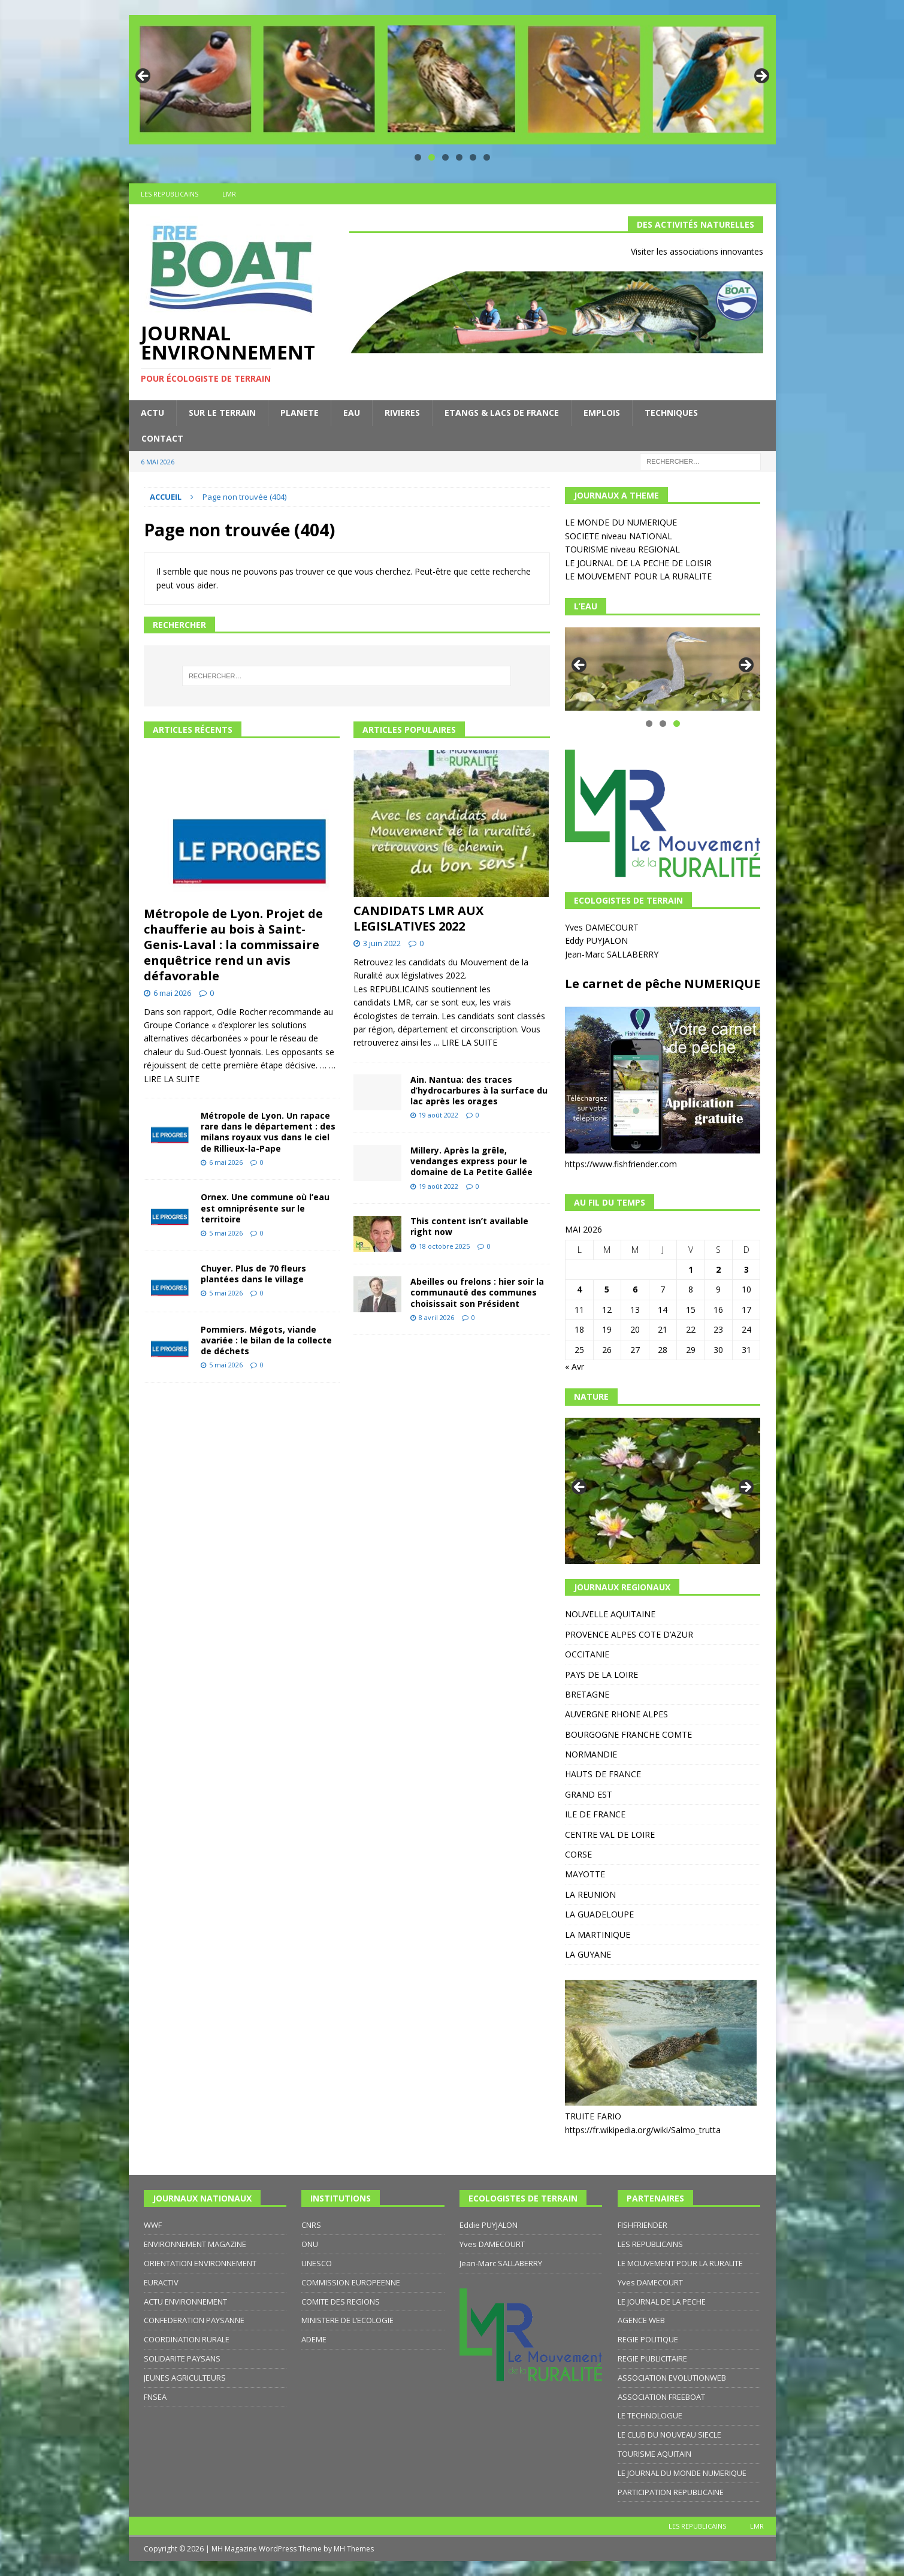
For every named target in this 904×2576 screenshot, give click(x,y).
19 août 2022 (438, 1114)
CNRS (311, 2224)
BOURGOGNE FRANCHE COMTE (628, 1734)
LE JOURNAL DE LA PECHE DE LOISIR (638, 563)
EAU (351, 412)
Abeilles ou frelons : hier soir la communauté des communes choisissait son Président (477, 1292)
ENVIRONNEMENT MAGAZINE (195, 2244)
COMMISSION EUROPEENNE (350, 2282)
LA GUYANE (588, 1954)
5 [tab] (473, 157)
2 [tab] (431, 157)
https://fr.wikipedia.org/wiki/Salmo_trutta (643, 2130)
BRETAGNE (587, 1694)
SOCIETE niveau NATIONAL (618, 536)
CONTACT (162, 438)
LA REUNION (590, 1894)
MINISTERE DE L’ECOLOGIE (347, 2320)
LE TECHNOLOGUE (650, 2415)
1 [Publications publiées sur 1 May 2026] (690, 1269)
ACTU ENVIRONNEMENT (185, 2301)
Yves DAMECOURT (603, 927)
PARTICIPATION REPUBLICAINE (671, 2492)
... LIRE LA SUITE (465, 1042)
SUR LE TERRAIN (222, 412)
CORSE (578, 1854)
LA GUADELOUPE (599, 1914)
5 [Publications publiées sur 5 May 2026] (606, 1289)
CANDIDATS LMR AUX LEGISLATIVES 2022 (418, 918)
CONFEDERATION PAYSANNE (194, 2320)
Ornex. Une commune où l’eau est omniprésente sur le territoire (265, 1207)
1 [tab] (418, 157)
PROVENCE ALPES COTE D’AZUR (629, 1634)
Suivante (761, 77)
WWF (153, 2224)
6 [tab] (486, 157)
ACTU (152, 412)
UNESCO (316, 2263)
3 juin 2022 (382, 943)
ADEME (313, 2339)
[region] (452, 79)
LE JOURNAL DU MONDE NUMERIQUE (682, 2473)
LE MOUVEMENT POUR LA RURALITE (638, 576)
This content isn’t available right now (469, 1226)
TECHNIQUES (671, 412)
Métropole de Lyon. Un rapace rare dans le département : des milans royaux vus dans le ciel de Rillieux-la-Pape (268, 1132)
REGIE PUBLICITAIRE (652, 2358)
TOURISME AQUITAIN (654, 2453)
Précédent (144, 77)
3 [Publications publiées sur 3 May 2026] (746, 1269)
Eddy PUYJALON (597, 940)
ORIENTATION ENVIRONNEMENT (200, 2263)
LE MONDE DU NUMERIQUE (621, 522)
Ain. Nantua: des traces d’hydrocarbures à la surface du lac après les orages (479, 1090)
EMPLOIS (601, 412)
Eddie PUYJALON (488, 2224)
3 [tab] (445, 157)
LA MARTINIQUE (597, 1934)
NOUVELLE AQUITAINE (610, 1614)
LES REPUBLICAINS (169, 193)
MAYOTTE (585, 1874)
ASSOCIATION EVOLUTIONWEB (672, 2377)
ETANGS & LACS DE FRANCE (502, 412)
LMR (229, 193)
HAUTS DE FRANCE (603, 1774)
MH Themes (354, 2549)
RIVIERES (402, 412)
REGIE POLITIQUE (648, 2339)
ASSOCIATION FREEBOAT (661, 2396)
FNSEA (155, 2396)
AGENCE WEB (641, 2320)
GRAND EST (588, 1794)
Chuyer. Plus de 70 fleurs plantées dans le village (253, 1274)
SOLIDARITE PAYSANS (182, 2358)
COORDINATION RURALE (186, 2339)
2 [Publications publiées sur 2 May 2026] (718, 1269)
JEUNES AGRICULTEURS (185, 2377)
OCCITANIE (587, 1654)
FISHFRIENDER (642, 2224)
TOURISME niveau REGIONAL (622, 549)
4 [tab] (459, 157)
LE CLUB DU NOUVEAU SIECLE (669, 2434)
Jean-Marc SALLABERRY (613, 954)
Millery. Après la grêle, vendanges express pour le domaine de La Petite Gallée (471, 1160)
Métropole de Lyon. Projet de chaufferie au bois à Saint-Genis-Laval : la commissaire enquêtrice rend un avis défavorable (233, 944)
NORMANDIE (591, 1754)
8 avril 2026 (436, 1317)
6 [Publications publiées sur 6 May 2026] (635, 1289)
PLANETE (299, 412)
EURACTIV (161, 2282)
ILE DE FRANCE (595, 1814)
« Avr (574, 1366)
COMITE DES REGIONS (340, 2301)
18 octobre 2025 (444, 1246)
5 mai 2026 (226, 1232)
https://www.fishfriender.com (621, 1164)
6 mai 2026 (172, 992)
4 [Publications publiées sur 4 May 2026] (579, 1289)
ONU (309, 2244)
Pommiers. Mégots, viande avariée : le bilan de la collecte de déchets (266, 1340)
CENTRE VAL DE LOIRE (610, 1834)
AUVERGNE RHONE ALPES (616, 1714)
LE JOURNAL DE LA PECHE (662, 2301)
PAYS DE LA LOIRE (601, 1674)
